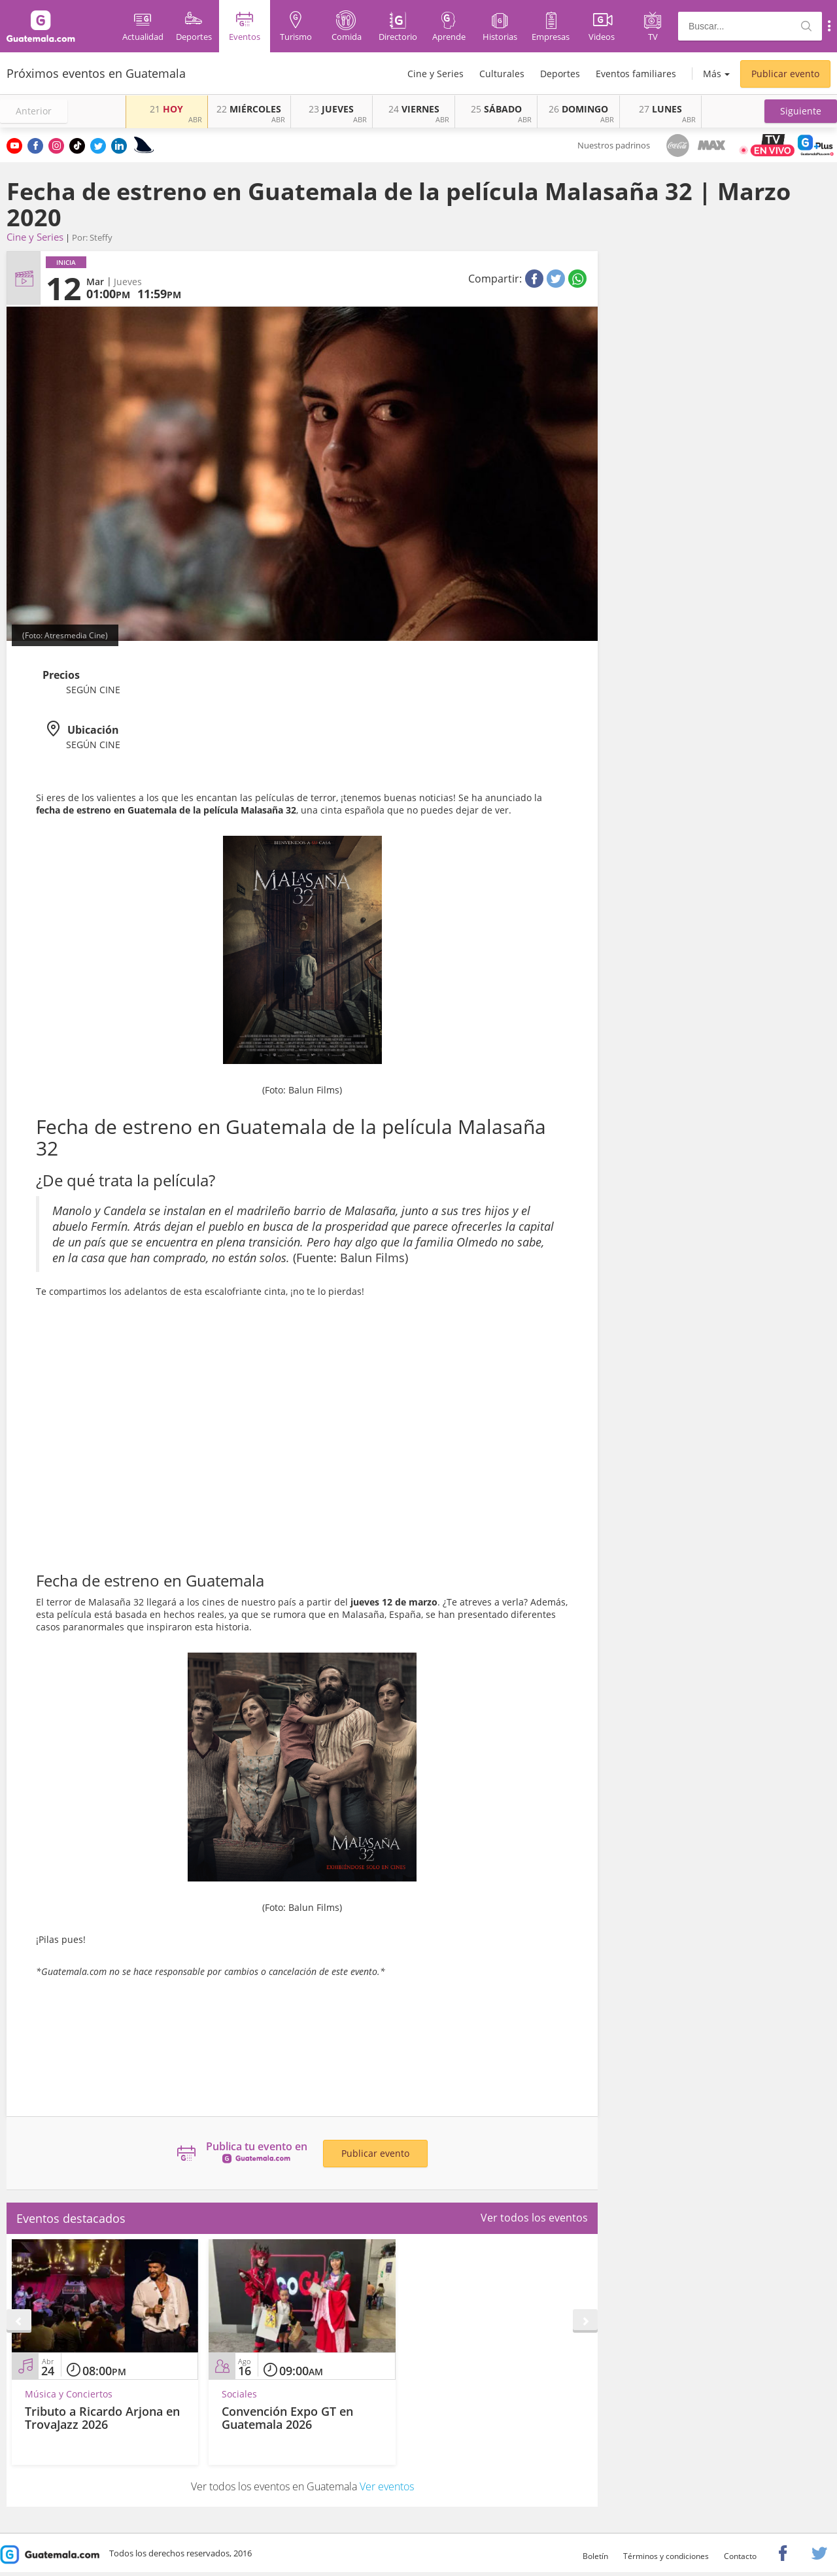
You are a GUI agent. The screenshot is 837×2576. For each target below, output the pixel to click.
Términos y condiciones (666, 2556)
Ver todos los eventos (534, 2217)
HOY (166, 109)
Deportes (560, 73)
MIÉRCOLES (248, 109)
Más (712, 73)
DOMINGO (578, 109)
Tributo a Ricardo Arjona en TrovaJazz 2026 (102, 2417)
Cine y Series (435, 73)
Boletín (595, 2556)
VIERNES (413, 109)
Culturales (501, 73)
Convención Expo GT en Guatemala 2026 (287, 2417)
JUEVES (331, 109)
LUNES (660, 109)
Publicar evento (785, 73)
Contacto (740, 2556)
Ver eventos (387, 2486)
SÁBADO (496, 109)
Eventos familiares (636, 73)
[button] (800, 111)
